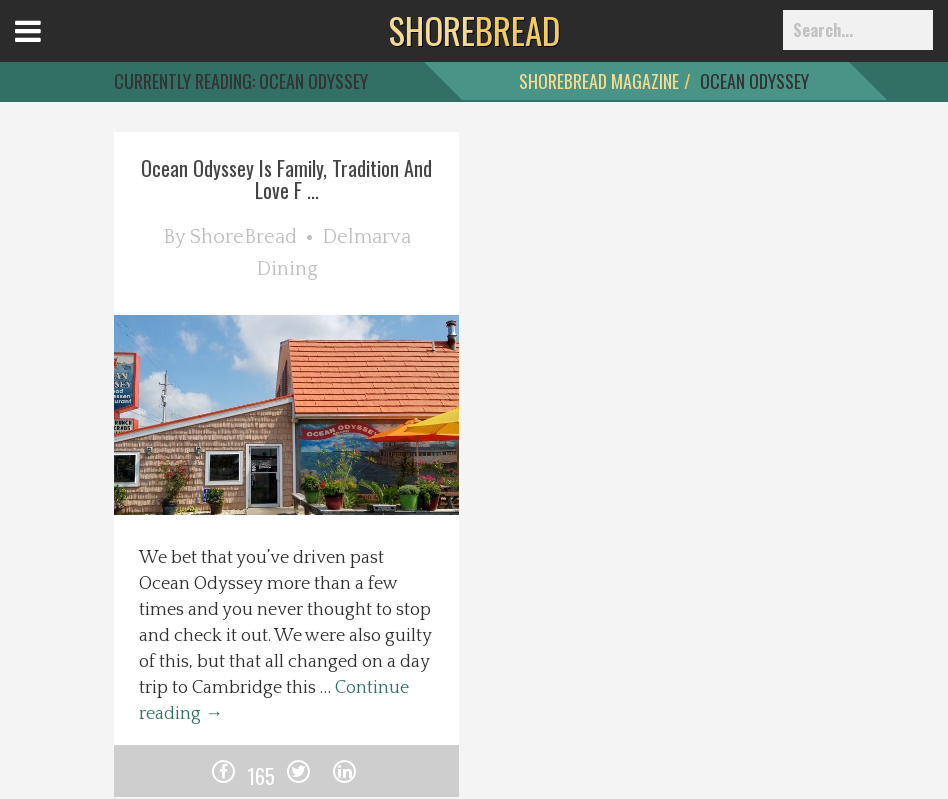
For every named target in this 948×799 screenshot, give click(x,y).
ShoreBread (243, 237)
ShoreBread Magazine (599, 81)
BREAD (474, 30)
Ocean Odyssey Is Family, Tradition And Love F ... (286, 179)
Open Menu (52, 49)
